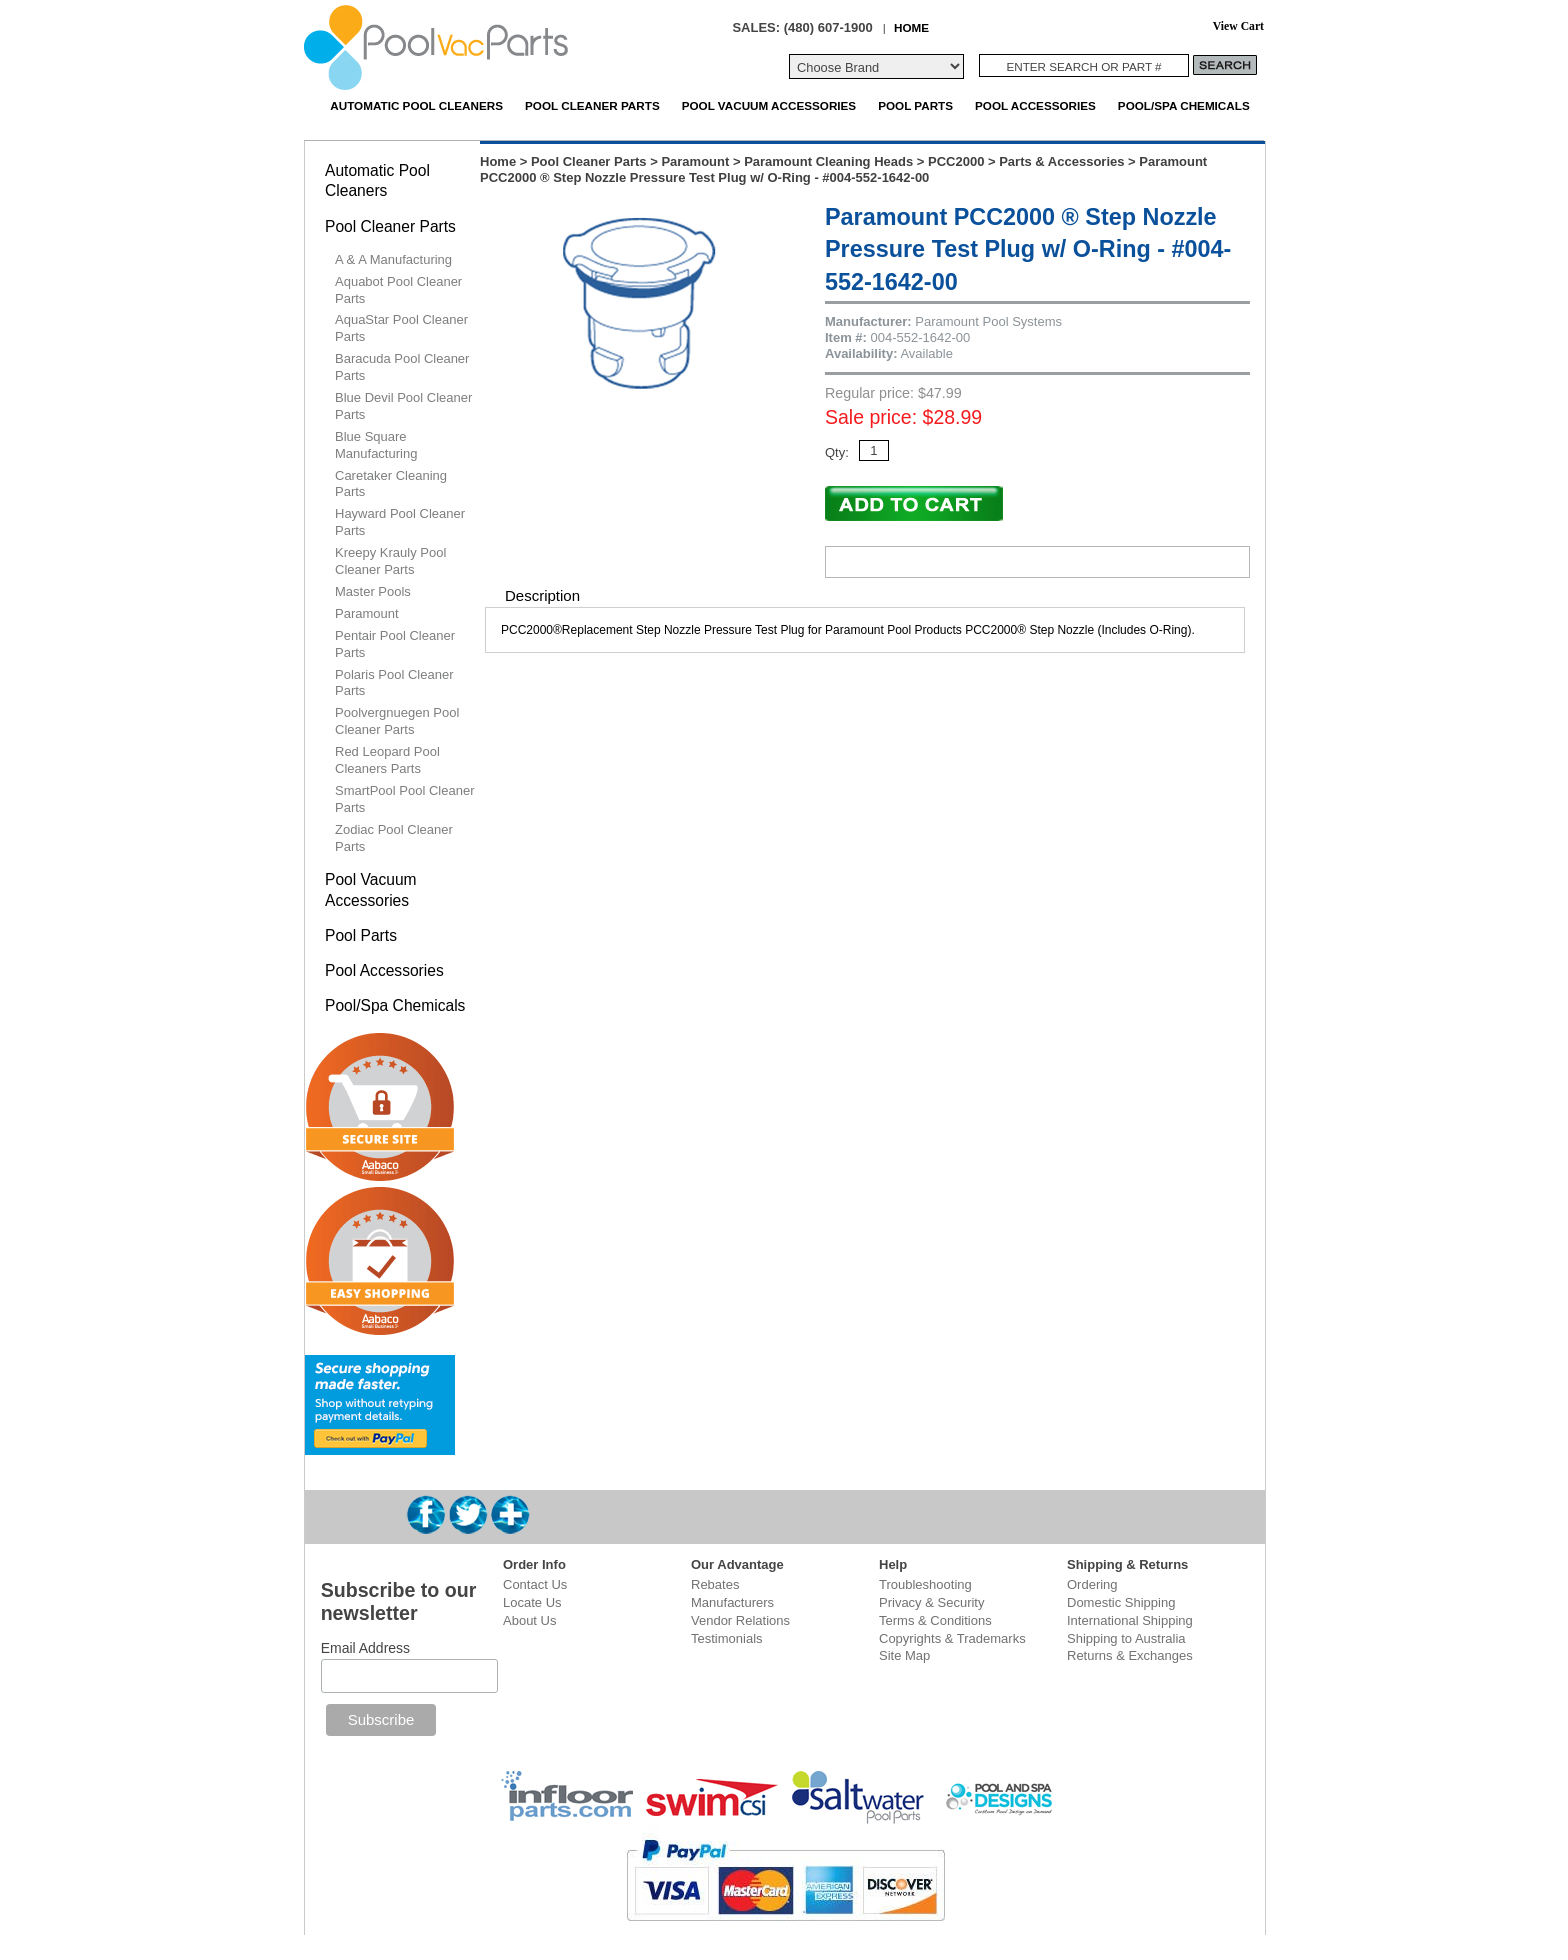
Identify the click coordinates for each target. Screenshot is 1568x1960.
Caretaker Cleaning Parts (391, 484)
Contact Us (535, 1584)
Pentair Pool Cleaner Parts (395, 644)
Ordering (1092, 1584)
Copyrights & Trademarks (952, 1638)
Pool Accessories (1035, 105)
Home (498, 161)
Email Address (365, 1648)
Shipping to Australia (1126, 1638)
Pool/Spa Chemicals (1184, 105)
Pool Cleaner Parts (592, 105)
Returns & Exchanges (1130, 1655)
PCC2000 (956, 161)
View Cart (1238, 26)
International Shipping (1130, 1620)
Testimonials (727, 1638)
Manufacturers (732, 1602)
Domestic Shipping (1121, 1602)
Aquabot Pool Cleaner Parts (398, 290)
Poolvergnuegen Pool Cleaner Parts (397, 721)
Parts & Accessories (1061, 161)
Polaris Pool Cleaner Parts (394, 683)
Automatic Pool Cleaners (416, 105)
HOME (911, 27)
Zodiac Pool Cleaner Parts (394, 838)
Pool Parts (915, 105)
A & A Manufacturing (393, 259)
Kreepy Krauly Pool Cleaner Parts (390, 561)
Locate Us (532, 1602)
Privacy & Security (931, 1602)
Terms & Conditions (935, 1620)
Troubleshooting (925, 1584)
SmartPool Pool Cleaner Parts (404, 799)
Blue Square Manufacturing (376, 445)
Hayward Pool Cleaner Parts (400, 522)
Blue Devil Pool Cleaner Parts (403, 406)
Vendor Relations (740, 1620)
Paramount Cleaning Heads (828, 161)
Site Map (904, 1655)
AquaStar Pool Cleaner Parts (401, 328)
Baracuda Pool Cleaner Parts (402, 367)
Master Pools (373, 591)
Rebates (715, 1584)
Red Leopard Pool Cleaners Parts (387, 760)
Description (542, 595)
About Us (529, 1620)
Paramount (695, 161)
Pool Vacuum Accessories (769, 105)
